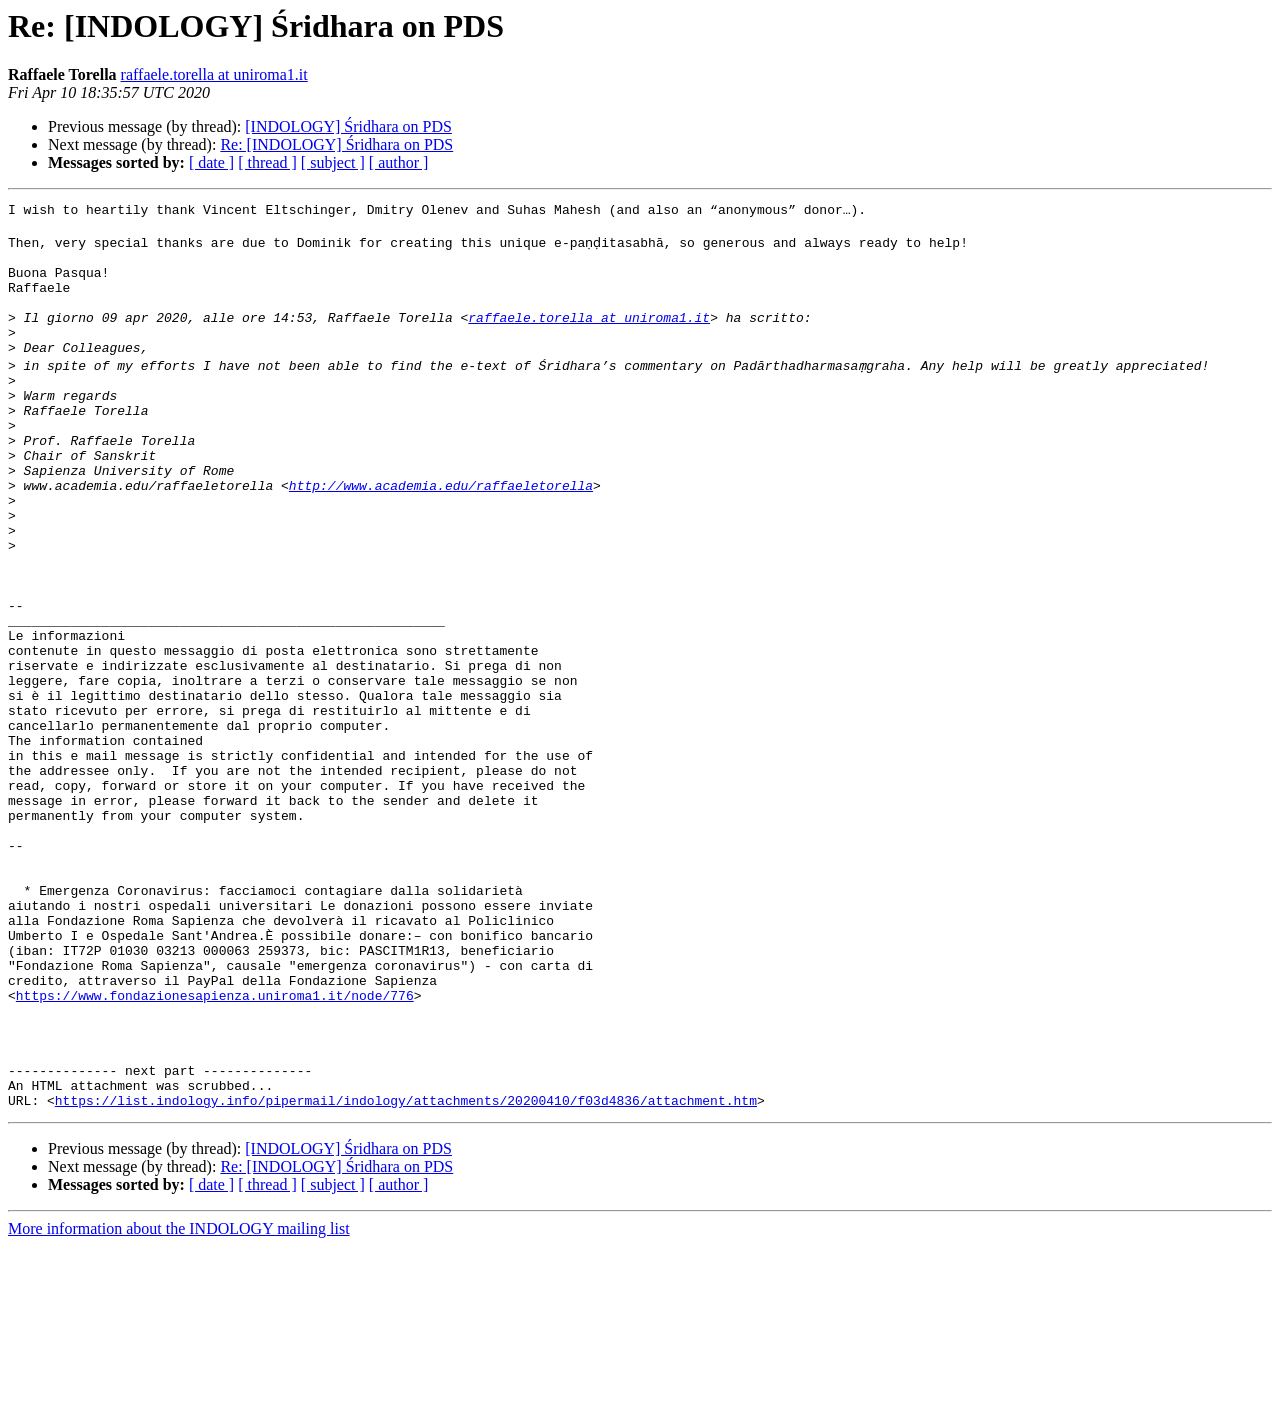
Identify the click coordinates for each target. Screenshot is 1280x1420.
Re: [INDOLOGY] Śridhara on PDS (336, 144)
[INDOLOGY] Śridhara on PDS (348, 126)
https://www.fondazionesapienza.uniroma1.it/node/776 (215, 1148)
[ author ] (399, 162)
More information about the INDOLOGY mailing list (179, 1402)
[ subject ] (333, 162)
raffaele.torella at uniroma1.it (214, 74)
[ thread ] (267, 162)
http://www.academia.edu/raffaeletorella (441, 536)
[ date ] (211, 162)
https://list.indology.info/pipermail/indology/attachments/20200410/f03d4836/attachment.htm (406, 1274)
